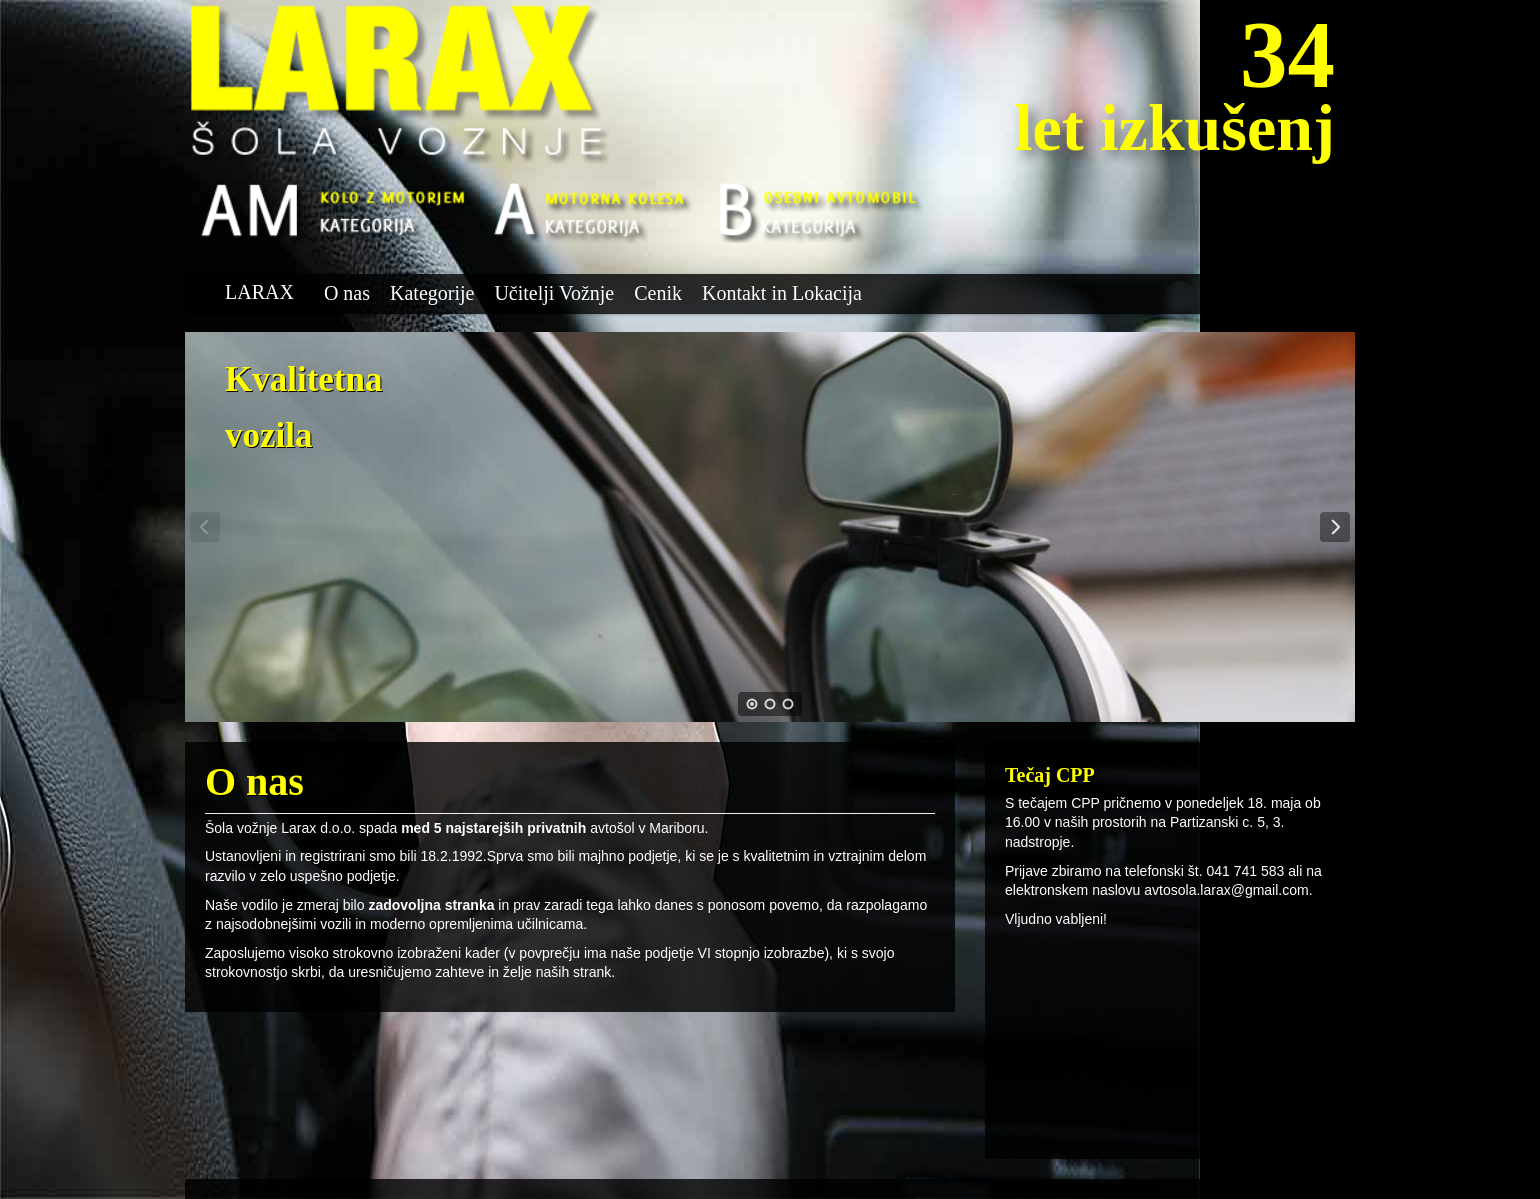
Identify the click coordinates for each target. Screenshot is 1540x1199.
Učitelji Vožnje (554, 293)
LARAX (259, 292)
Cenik (658, 293)
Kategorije (432, 293)
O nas (347, 293)
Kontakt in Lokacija (782, 293)
